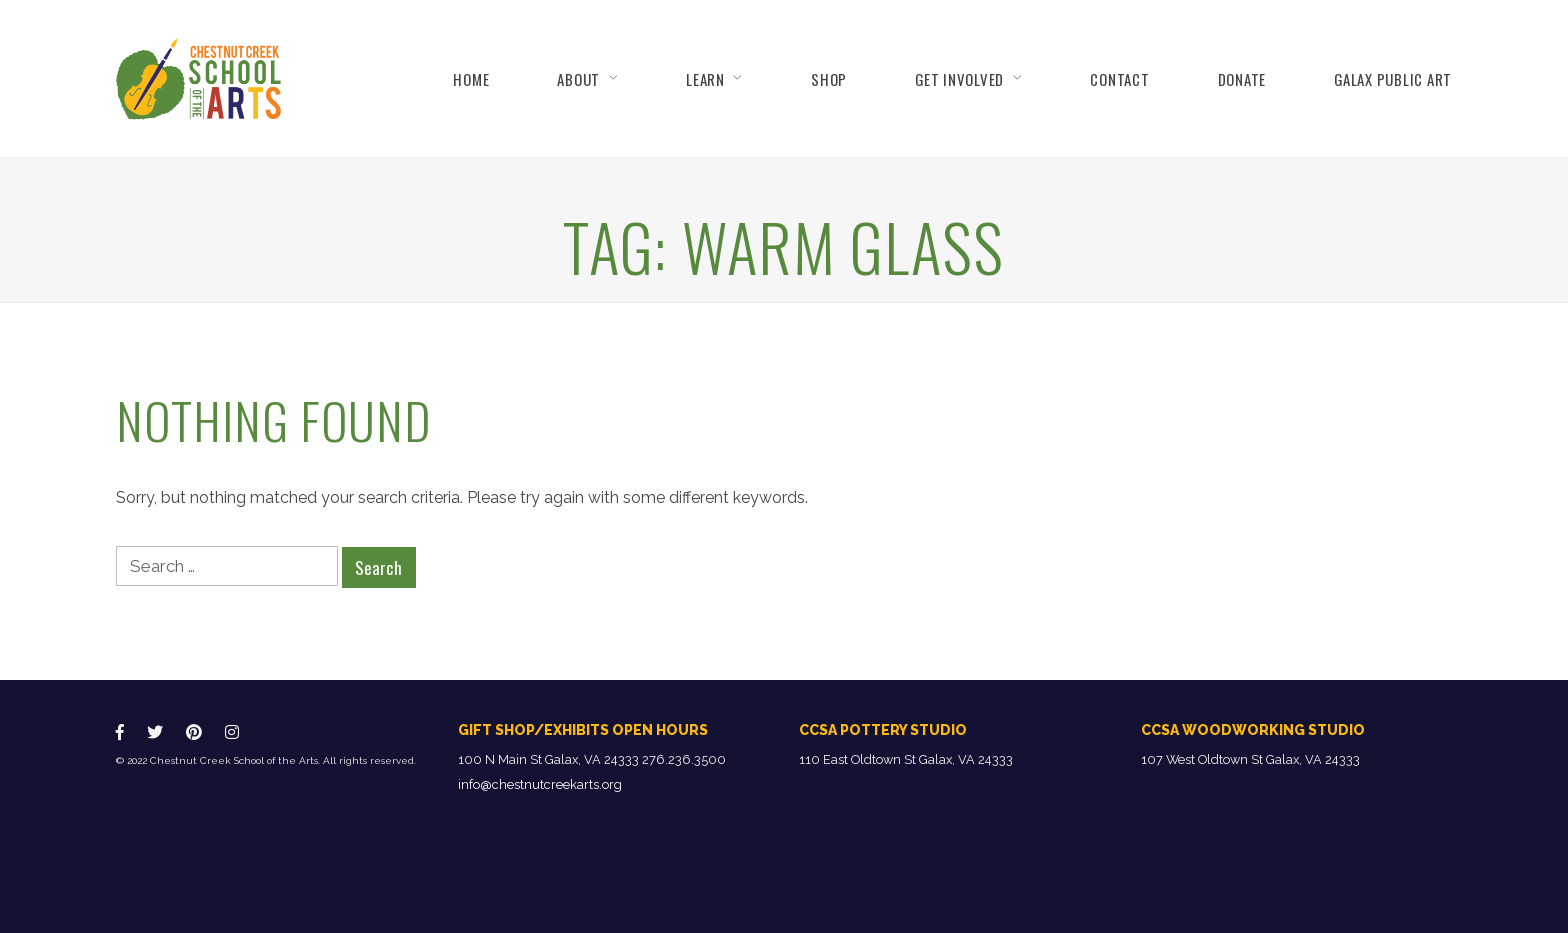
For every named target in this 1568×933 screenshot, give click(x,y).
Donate (1242, 79)
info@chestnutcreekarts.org (540, 784)
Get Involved (959, 79)
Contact (1119, 79)
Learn (705, 79)
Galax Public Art (1393, 79)
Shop (829, 79)
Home (471, 79)
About (578, 79)
